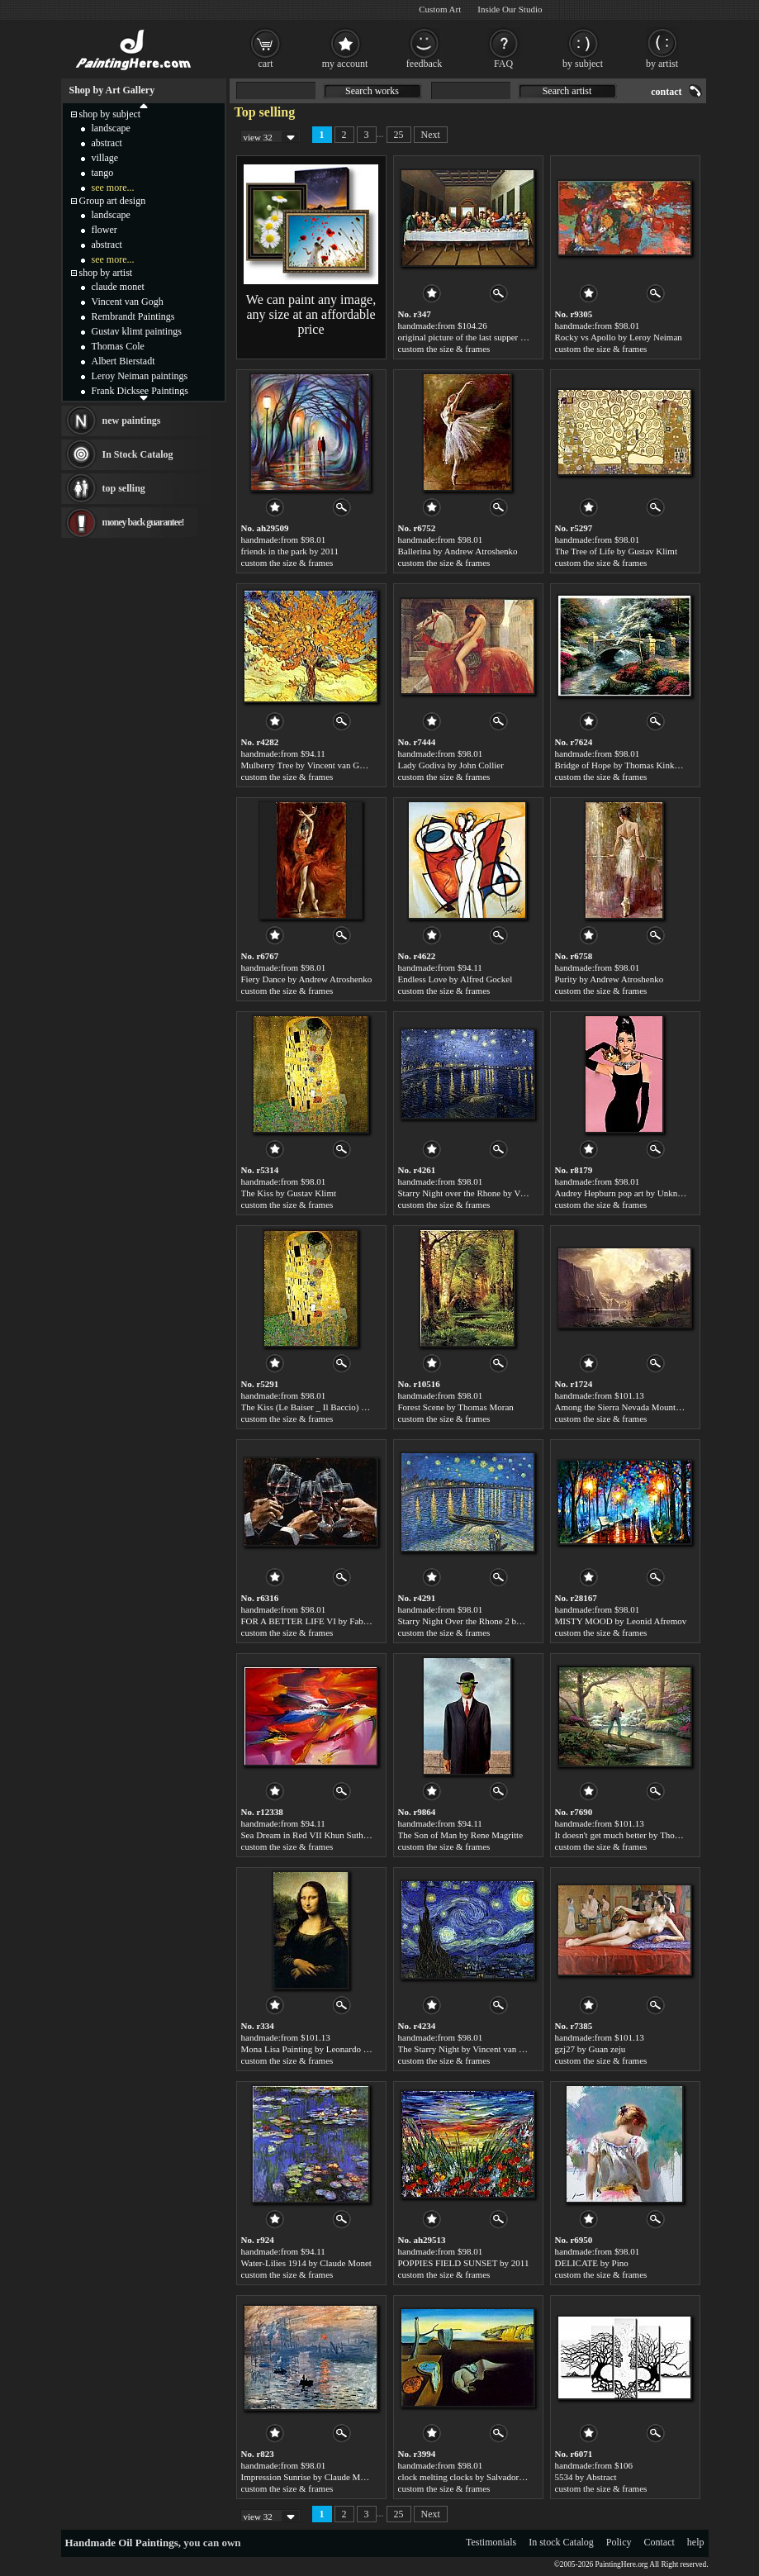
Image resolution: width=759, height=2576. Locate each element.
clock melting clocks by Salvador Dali (467, 2477)
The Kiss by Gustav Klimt (289, 1193)
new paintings (131, 420)
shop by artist (106, 272)
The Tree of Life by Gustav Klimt (616, 551)
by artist (662, 63)
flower (104, 229)
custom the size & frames (444, 349)
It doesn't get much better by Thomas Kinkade (639, 1835)
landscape (111, 128)
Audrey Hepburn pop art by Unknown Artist (635, 1193)
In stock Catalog (561, 2542)
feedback (424, 63)
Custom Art (440, 9)
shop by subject (110, 114)
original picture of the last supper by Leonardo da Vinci (499, 337)
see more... (113, 187)
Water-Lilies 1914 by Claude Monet (306, 2263)
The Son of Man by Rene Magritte (461, 1835)
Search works (372, 91)
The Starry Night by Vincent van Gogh (468, 2049)
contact (666, 91)
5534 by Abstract (586, 2477)
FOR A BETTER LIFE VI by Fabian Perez (319, 1621)
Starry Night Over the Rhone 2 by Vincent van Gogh (494, 1621)
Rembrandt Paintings (133, 316)
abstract (107, 143)
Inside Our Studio (509, 9)
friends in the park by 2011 (290, 551)
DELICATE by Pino (592, 2263)
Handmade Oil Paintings (121, 2542)
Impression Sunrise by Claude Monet (309, 2477)
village (105, 158)
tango (103, 172)
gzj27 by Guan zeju (590, 2049)
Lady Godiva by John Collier (451, 765)
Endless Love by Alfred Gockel (455, 979)
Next (430, 134)
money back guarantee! (143, 522)
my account (345, 63)
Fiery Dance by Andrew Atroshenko (306, 979)
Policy (619, 2542)
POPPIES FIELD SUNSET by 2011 (463, 2263)
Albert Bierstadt (123, 361)
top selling (123, 488)
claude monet (118, 286)
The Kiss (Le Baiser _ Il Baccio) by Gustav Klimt (331, 1407)
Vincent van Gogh (128, 301)
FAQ (503, 63)
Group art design (112, 201)
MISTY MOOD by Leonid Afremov (621, 1621)
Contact (659, 2542)
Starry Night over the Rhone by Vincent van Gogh (489, 1193)
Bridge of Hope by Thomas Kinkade (621, 765)
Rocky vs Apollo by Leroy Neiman (618, 337)
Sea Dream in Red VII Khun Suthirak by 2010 (325, 1835)
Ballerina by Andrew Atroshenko (458, 551)
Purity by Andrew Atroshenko (609, 979)
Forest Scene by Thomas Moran (456, 1407)
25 (399, 134)
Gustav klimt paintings (137, 331)
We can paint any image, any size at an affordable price (311, 314)
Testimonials (491, 2542)
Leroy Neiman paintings (140, 376)
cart (266, 63)
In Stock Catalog (137, 454)
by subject (582, 63)
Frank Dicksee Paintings (140, 391)
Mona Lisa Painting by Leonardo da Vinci (317, 2049)
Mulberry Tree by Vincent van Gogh (307, 765)
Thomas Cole (118, 346)
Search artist (567, 91)
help (695, 2542)
